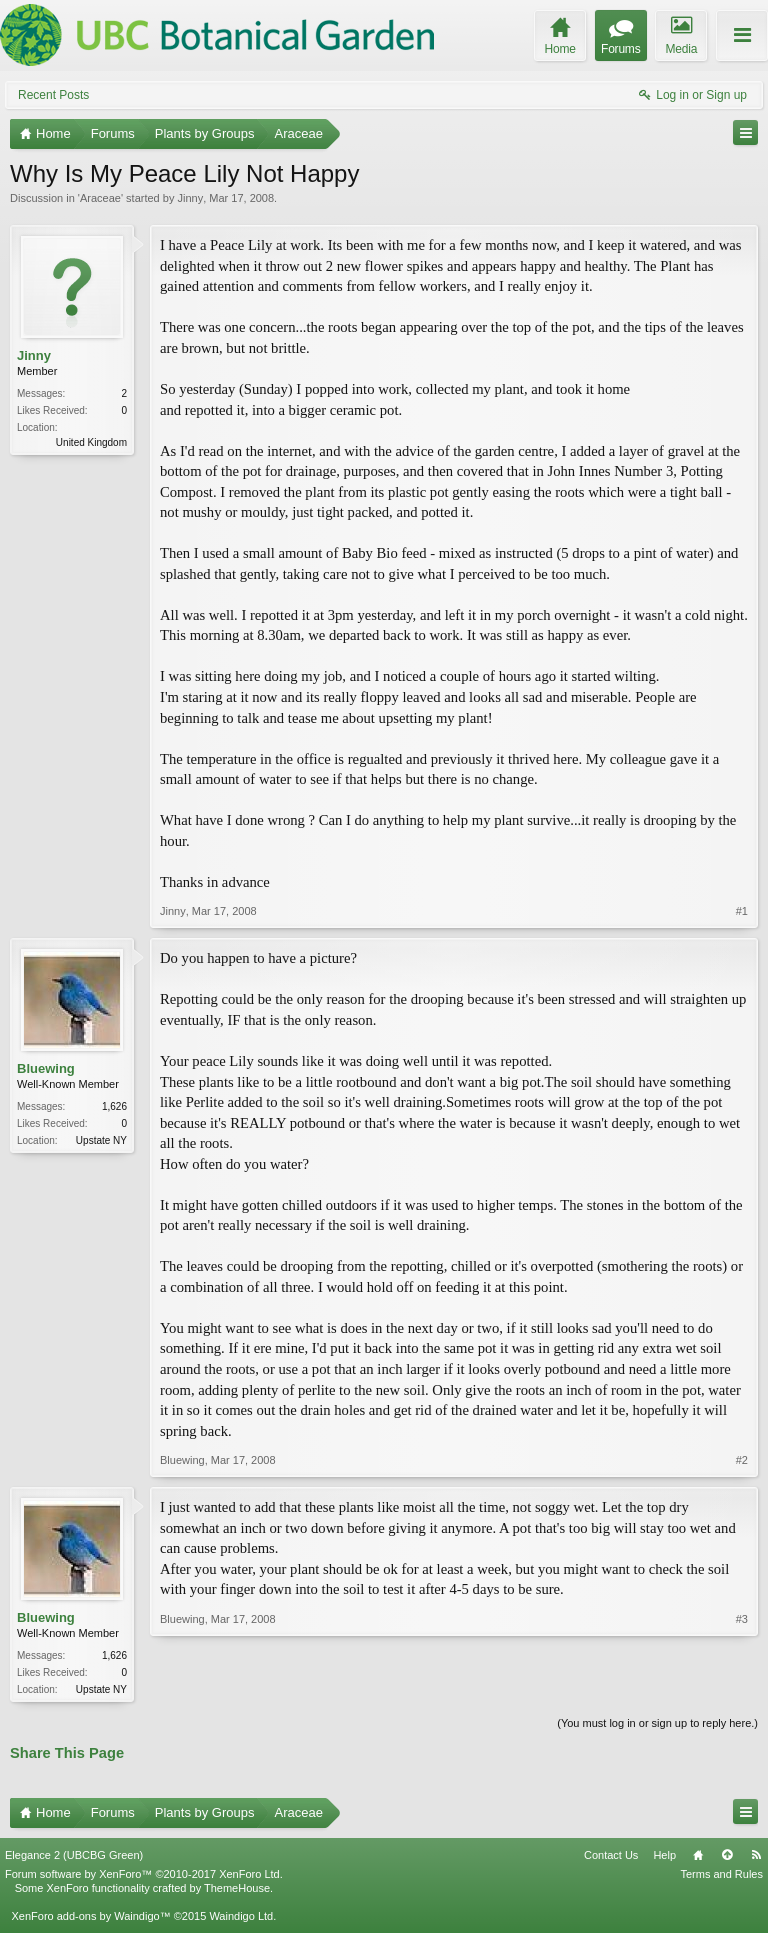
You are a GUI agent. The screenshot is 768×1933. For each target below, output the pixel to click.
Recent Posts (53, 95)
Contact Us (611, 1857)
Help (664, 1857)
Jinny (190, 198)
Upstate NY (101, 1140)
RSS (756, 1857)
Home (698, 1857)
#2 (742, 1460)
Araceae (100, 198)
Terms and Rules (721, 1876)
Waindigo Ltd (241, 1918)
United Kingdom (91, 442)
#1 (742, 911)
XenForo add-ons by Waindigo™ (90, 1918)
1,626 (114, 1106)
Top (727, 1857)
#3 (742, 1687)
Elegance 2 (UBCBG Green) (74, 1857)
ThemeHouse (237, 1890)
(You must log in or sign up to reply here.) (657, 1725)
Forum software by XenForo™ (144, 1876)
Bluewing (46, 1068)
